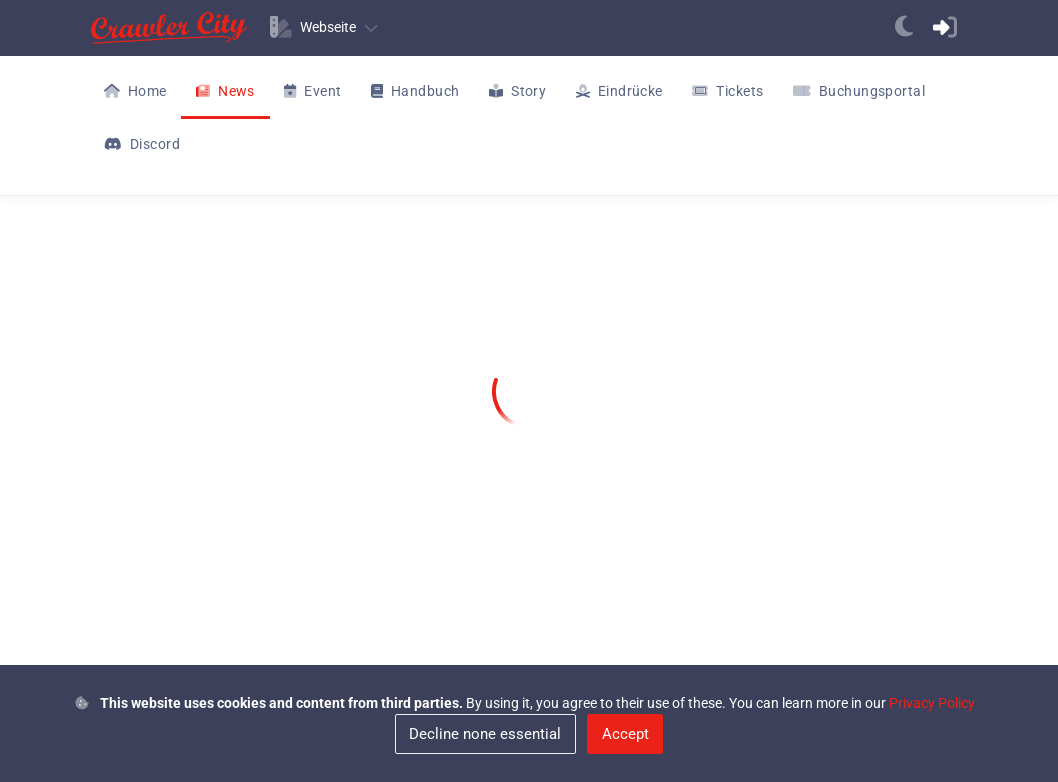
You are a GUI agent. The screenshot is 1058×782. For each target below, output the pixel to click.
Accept (625, 734)
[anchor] (904, 28)
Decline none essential (485, 734)
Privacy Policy (932, 703)
